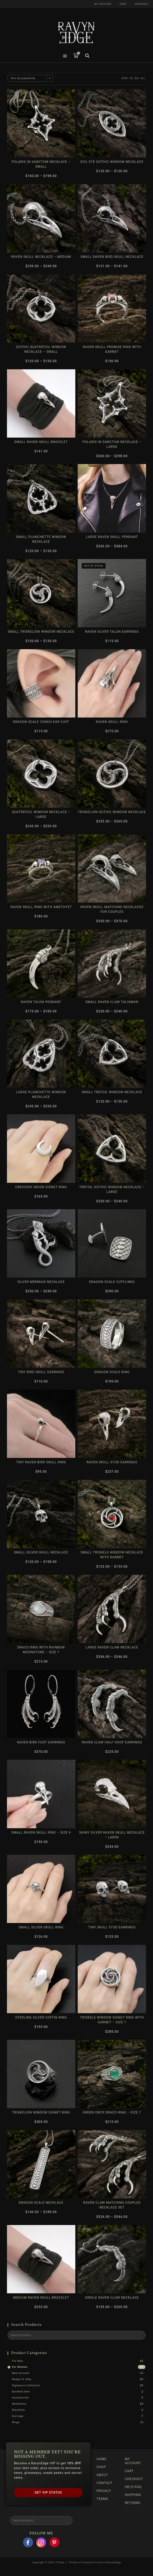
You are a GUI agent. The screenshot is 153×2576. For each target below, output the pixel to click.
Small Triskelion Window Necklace (41, 633)
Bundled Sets (21, 2399)
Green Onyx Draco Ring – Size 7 (112, 2120)
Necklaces (19, 2412)
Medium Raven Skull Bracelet (41, 2305)
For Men (17, 2369)
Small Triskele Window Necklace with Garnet (112, 1560)
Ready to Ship (21, 2387)
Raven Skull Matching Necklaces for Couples (111, 912)
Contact (105, 2491)
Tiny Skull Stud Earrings (112, 1934)
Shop (101, 2475)
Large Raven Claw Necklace (112, 1653)
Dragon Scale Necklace (41, 2210)
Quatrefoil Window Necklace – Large (41, 816)
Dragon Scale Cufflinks (112, 1286)
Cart (123, 4)
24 (136, 78)
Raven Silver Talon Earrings (112, 633)
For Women (19, 2375)
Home (102, 2467)
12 (130, 78)
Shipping (133, 2503)
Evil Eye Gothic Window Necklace (111, 162)
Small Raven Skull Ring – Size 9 (41, 1839)
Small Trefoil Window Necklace (112, 1095)
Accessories (20, 2405)
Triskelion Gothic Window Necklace (112, 814)
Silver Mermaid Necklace (41, 1286)
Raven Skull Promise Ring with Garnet (112, 350)
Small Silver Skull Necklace (41, 1557)
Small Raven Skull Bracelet (41, 443)
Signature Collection (26, 2393)
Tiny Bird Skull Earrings (41, 1376)
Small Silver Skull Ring (41, 1934)
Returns (132, 2511)
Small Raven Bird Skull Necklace (111, 257)
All (142, 78)
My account (103, 4)
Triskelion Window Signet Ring (41, 2120)
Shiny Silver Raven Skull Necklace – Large (112, 1841)
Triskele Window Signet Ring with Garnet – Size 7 (112, 2027)
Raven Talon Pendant (41, 1005)
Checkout (142, 4)
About (102, 2483)
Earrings (17, 2424)
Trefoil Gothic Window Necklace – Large (112, 1193)
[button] (65, 55)
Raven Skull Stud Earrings (111, 1467)
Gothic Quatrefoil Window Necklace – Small (41, 350)
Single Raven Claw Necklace (112, 2305)
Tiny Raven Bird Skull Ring (41, 1467)
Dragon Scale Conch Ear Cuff (41, 724)
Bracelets (18, 2418)
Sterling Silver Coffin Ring (41, 2024)
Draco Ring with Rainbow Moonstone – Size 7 (41, 1655)
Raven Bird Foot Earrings (41, 1748)
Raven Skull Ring (112, 724)
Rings (16, 2430)
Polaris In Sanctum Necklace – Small (41, 164)
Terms (102, 2507)
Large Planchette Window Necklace (41, 1098)
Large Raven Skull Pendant (112, 538)
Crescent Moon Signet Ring (41, 1191)
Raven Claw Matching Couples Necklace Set (112, 2212)
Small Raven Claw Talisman (112, 1005)
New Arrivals (20, 2381)
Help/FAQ (133, 2495)
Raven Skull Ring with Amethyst (41, 910)
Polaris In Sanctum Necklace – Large (111, 445)
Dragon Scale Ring (111, 1376)
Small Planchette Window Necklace (41, 540)
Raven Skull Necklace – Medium (41, 257)
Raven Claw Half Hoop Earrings (112, 1748)
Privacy (104, 2499)
